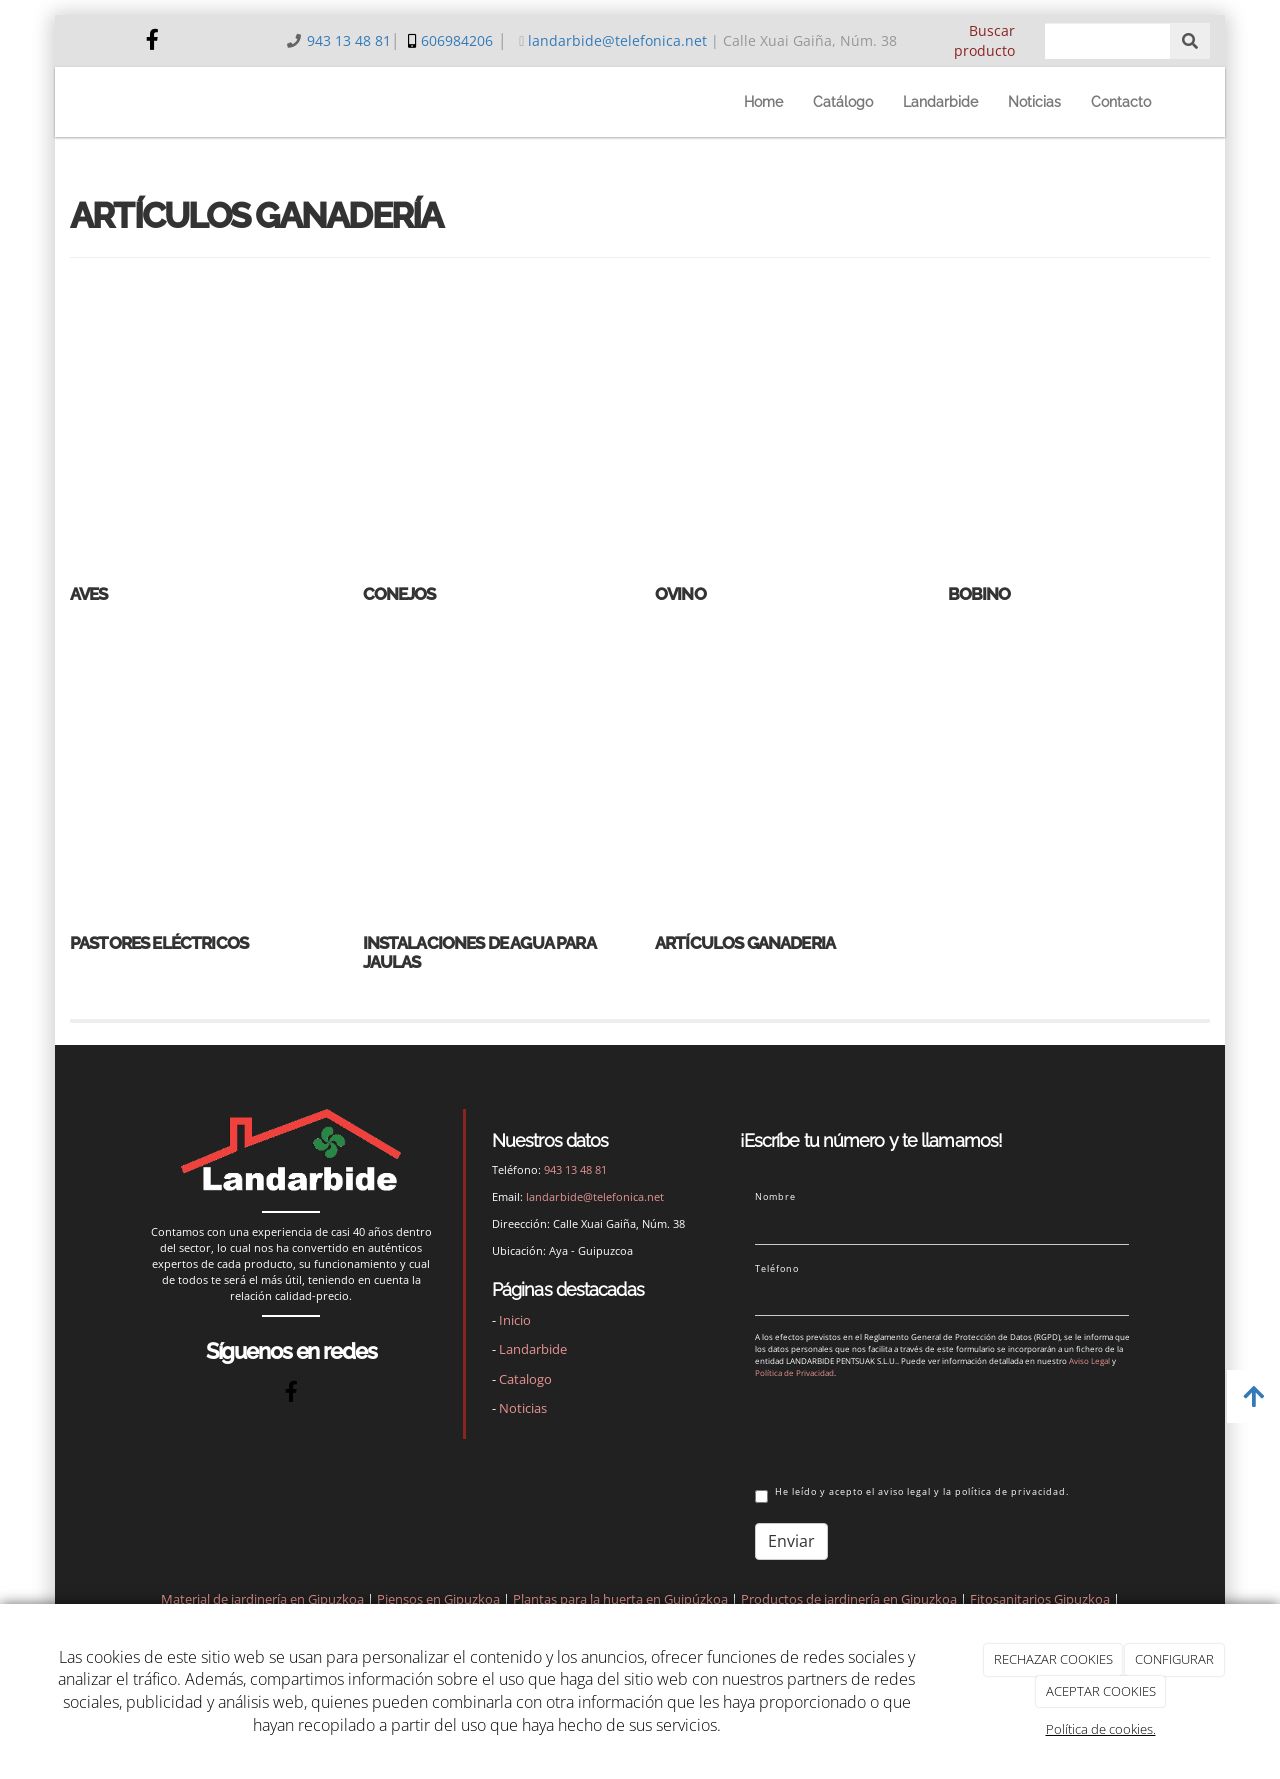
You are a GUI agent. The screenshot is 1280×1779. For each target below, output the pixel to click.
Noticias (1034, 101)
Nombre (775, 1197)
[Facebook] (153, 41)
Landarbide (940, 101)
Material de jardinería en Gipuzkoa (262, 1599)
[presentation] (907, 1429)
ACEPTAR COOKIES (1101, 1691)
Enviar (791, 1541)
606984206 (457, 40)
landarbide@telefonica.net (617, 40)
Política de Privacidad (794, 1372)
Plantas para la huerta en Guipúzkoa (620, 1599)
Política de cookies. (1101, 1729)
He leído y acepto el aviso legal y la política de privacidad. (912, 1494)
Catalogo (525, 1379)
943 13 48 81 (349, 40)
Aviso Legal (1089, 1360)
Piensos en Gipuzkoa (438, 1599)
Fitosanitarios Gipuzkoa (1040, 1599)
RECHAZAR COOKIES (1053, 1659)
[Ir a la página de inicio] (101, 102)
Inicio (515, 1320)
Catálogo (843, 101)
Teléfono (777, 1269)
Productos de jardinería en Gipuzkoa (849, 1599)
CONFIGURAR (1174, 1659)
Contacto (1121, 101)
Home (763, 101)
